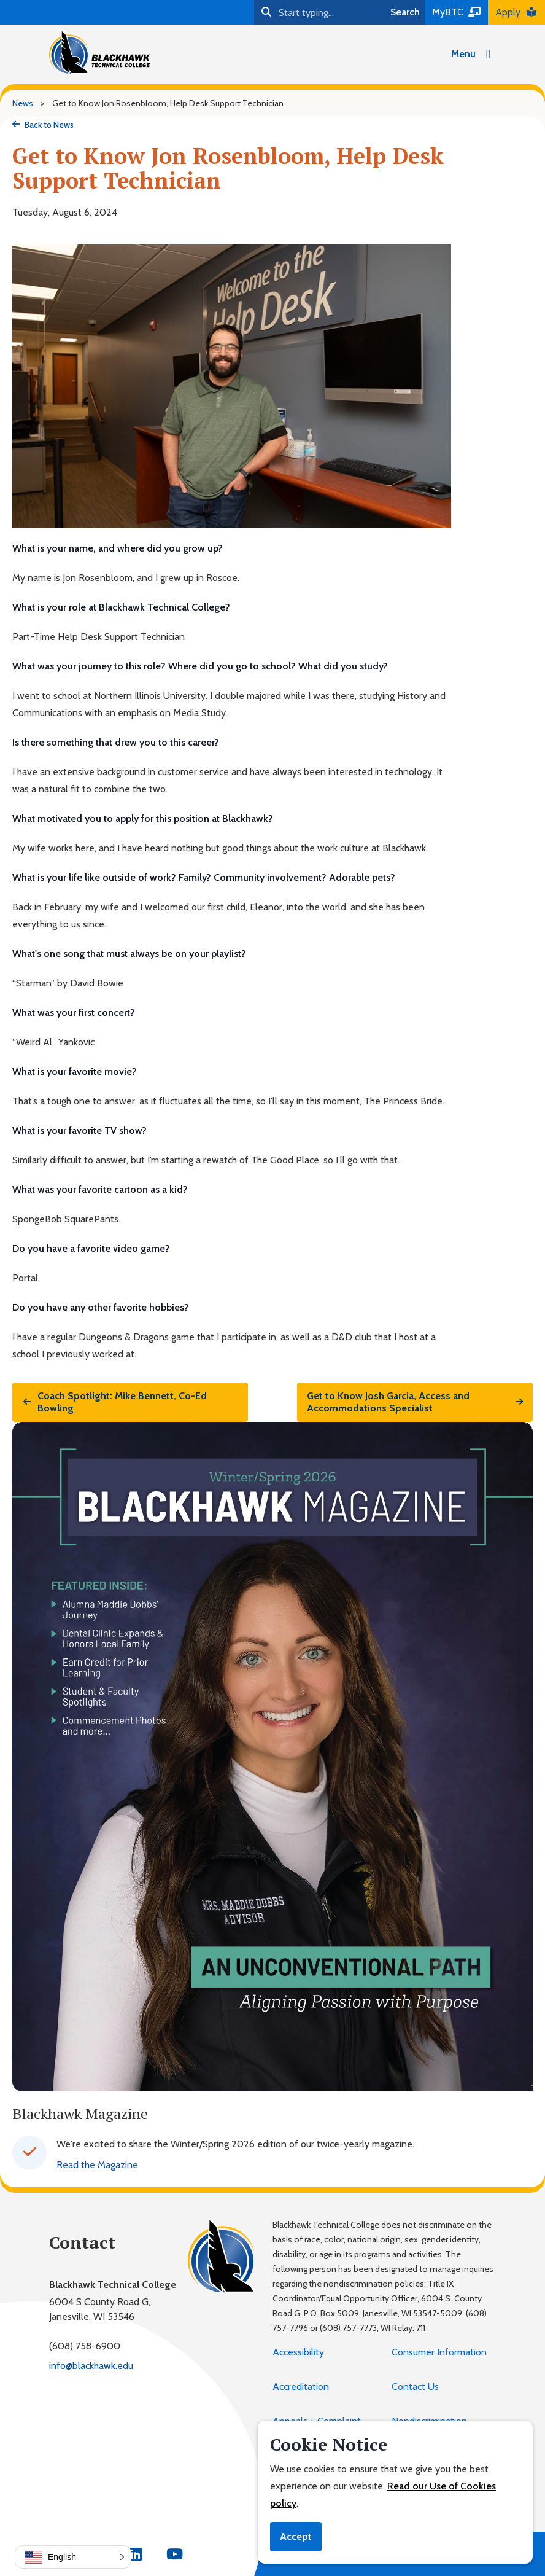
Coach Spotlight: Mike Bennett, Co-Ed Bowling (114, 1402)
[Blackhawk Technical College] (99, 52)
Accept (296, 2536)
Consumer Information (439, 2352)
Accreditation (300, 2386)
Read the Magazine (97, 2165)
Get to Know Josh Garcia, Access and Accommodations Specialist (415, 1402)
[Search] (319, 12)
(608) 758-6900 (84, 2346)
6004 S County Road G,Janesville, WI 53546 (99, 2309)
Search (405, 12)
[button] (73, 2557)
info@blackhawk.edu (91, 2365)
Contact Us (415, 2386)
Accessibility (298, 2352)
